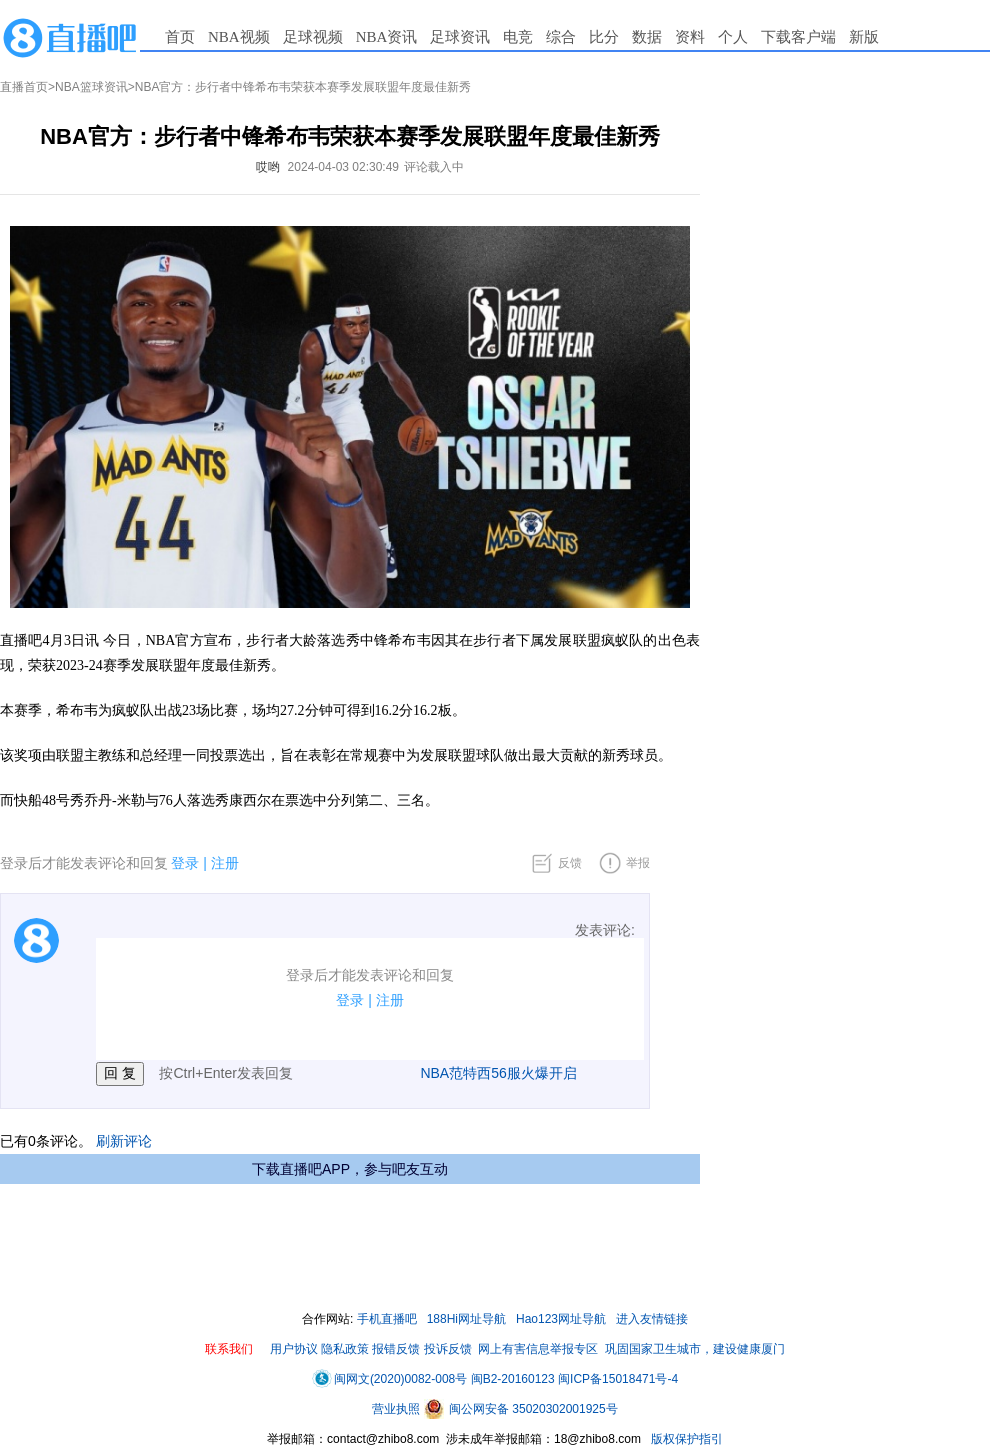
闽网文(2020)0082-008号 (389, 1379)
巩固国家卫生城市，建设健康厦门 (695, 1349)
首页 (180, 37)
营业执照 (397, 1409)
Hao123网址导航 (561, 1319)
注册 (225, 863)
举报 (638, 863)
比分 (604, 37)
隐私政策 (345, 1349)
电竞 (518, 37)
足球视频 (313, 37)
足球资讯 (460, 37)
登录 (185, 863)
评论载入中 (434, 167)
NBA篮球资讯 (91, 87)
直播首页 (24, 87)
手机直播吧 (387, 1319)
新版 (864, 37)
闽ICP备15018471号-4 (618, 1379)
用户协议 (294, 1349)
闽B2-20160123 (513, 1379)
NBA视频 (239, 37)
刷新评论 (124, 1141)
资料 (690, 37)
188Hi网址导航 (466, 1319)
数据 (647, 37)
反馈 (570, 863)
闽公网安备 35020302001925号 (521, 1409)
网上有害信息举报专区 (538, 1349)
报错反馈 (396, 1349)
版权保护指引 (685, 1439)
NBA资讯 (387, 37)
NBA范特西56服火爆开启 (498, 1073)
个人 (733, 37)
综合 (561, 37)
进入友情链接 (652, 1319)
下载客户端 (798, 37)
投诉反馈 (448, 1349)
